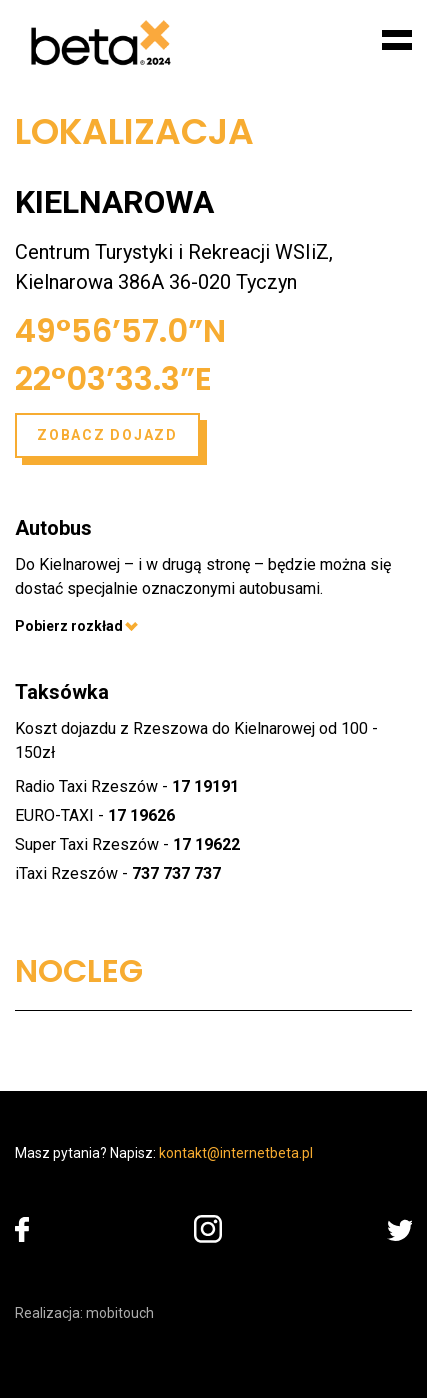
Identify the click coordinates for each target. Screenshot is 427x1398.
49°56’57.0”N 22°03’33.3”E (120, 354)
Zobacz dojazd (107, 435)
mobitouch (120, 1313)
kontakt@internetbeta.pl (236, 1153)
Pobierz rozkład (76, 626)
